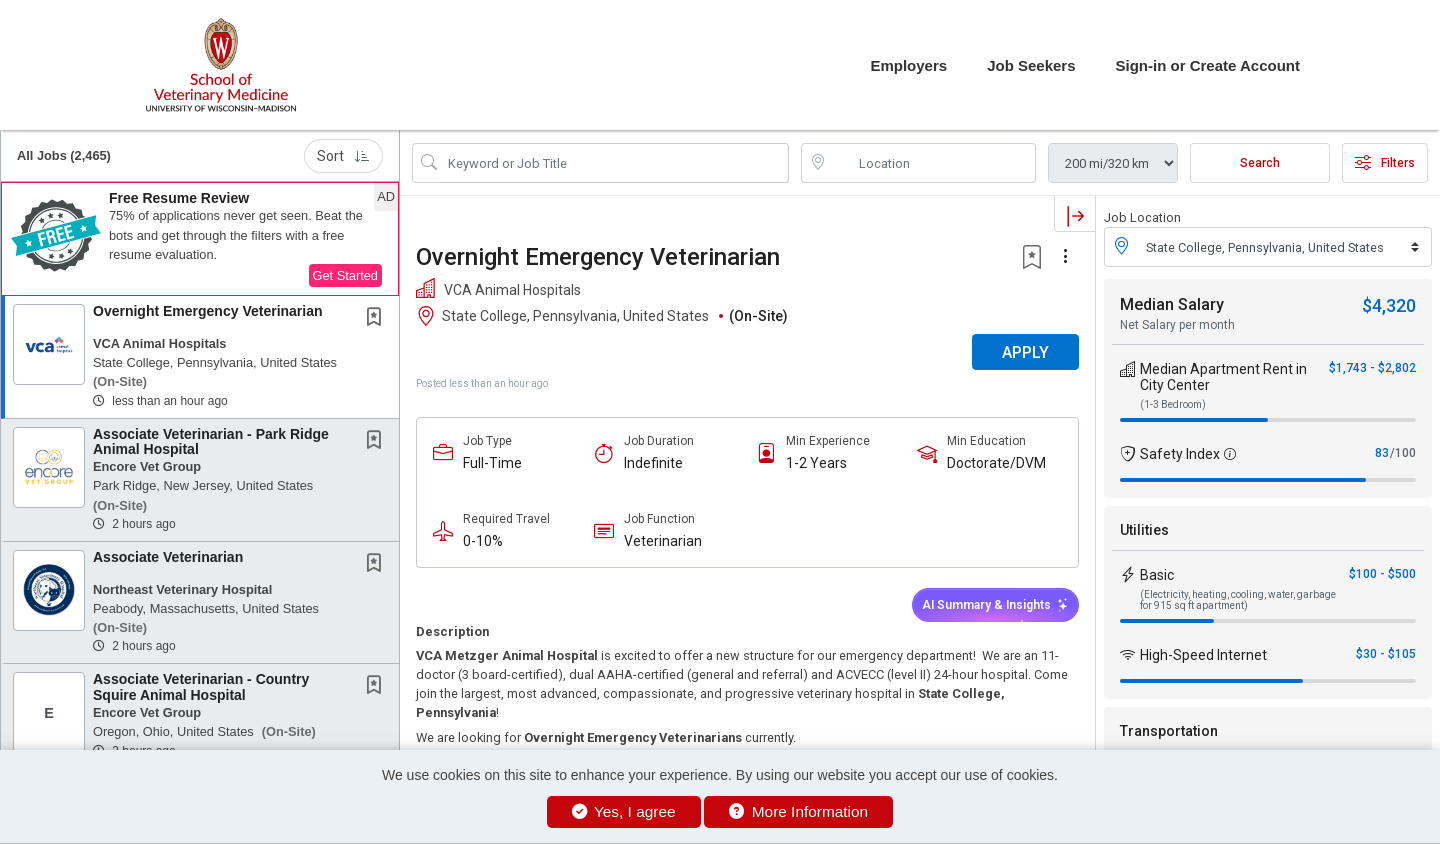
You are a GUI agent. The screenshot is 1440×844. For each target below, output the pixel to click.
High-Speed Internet (1203, 655)
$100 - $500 (1382, 574)
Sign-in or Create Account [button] (1208, 65)
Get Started (345, 275)
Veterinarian (663, 541)
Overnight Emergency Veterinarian (208, 311)
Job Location (1142, 217)
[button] (200, 239)
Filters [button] (1385, 163)
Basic (1157, 575)
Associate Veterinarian (168, 557)
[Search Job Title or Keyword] (614, 163)
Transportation (1169, 731)
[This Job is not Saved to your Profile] (378, 319)
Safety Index (1180, 454)
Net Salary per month (1177, 325)
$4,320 (1389, 305)
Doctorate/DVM (996, 463)
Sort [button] (343, 156)
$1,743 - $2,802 (1372, 368)
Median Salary (1172, 304)
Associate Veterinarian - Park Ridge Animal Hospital (211, 441)
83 (1382, 453)
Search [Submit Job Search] (1260, 163)
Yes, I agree (624, 811)
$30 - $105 (1386, 654)
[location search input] (932, 163)
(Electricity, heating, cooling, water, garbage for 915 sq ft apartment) (1238, 600)
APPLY (1025, 352)
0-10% (483, 541)
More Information (798, 811)
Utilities (1144, 530)
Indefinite (653, 463)
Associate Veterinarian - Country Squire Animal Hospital (201, 686)
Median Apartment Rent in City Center (1223, 377)
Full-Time (492, 463)
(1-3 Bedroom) (1173, 404)
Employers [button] (908, 65)
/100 (1403, 453)
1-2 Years (816, 463)
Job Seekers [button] (1031, 65)
